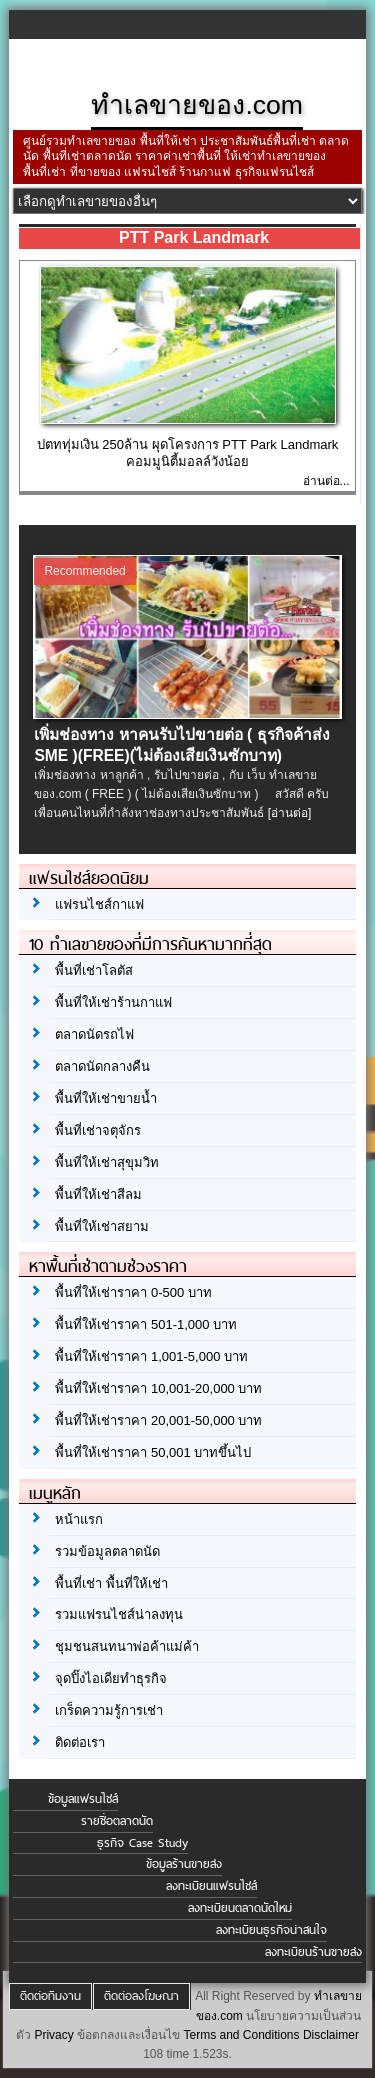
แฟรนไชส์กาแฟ (99, 904)
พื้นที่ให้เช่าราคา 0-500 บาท (133, 1292)
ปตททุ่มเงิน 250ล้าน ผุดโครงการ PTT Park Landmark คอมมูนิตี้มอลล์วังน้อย (188, 453)
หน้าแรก (79, 1519)
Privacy (53, 2035)
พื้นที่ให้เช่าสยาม (102, 1226)
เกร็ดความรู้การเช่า (109, 1710)
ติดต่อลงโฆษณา (141, 1996)
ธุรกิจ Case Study (142, 1843)
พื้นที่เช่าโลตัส (94, 970)
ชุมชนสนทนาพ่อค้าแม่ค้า (127, 1646)
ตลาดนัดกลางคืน (102, 1066)
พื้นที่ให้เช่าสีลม (98, 1194)
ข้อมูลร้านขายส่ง (184, 1864)
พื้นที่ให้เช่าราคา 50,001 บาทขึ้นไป (153, 1452)
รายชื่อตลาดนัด (117, 1821)
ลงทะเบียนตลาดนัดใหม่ (240, 1908)
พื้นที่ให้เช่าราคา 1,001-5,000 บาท (151, 1356)
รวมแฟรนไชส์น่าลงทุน (119, 1614)
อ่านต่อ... (326, 481)
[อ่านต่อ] (290, 813)
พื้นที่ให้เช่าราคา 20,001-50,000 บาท (158, 1420)
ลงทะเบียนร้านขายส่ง (313, 1952)
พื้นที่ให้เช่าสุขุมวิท (107, 1162)
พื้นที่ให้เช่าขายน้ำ (106, 1098)
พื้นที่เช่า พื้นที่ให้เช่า (111, 1583)
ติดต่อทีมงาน (50, 1996)
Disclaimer (331, 2035)
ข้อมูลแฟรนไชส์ (83, 1799)
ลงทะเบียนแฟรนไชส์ (211, 1886)
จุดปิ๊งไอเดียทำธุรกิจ (111, 1678)
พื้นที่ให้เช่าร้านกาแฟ (113, 1002)
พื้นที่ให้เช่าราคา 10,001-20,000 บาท (158, 1388)
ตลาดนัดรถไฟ (94, 1034)
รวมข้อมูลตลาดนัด (107, 1551)
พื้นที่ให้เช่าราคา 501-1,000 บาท (146, 1324)
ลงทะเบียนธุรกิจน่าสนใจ (271, 1930)
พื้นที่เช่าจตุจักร (98, 1130)
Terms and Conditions (241, 2035)
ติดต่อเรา (80, 1742)
